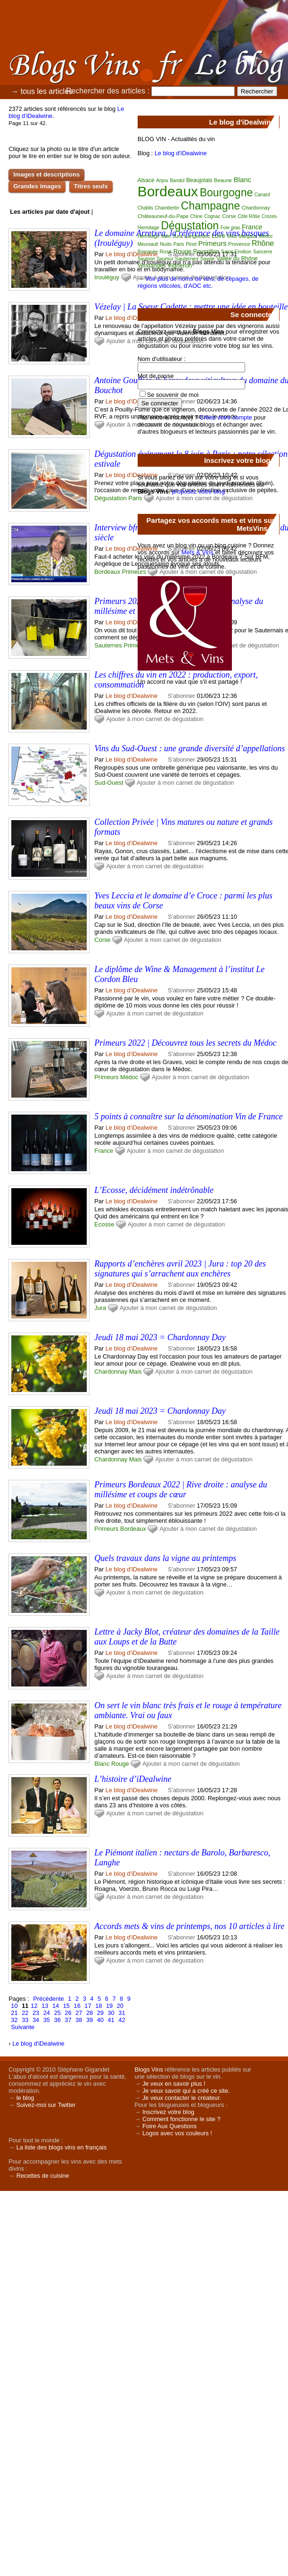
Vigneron (179, 265)
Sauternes (108, 645)
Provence (239, 244)
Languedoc (197, 236)
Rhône (263, 243)
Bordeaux (107, 571)
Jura (100, 1307)
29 (100, 2012)
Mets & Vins (197, 552)
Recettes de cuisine (42, 2175)
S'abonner (181, 759)
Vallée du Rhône (237, 258)
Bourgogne (226, 192)
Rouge (120, 1763)
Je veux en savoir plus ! (174, 2083)
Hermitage (148, 236)
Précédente (48, 1998)
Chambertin (167, 207)
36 (57, 2019)
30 (111, 2012)
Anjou (162, 180)
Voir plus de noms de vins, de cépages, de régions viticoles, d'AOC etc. (198, 282)
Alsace (146, 180)
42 (121, 2019)
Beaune (223, 180)
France (103, 1150)
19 (109, 2005)
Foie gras (230, 227)
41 (111, 2019)
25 (57, 2012)
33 (25, 2019)
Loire (218, 235)
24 (46, 2012)
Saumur (164, 258)
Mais (135, 1371)
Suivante (22, 2027)
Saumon (146, 258)
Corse (102, 939)
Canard (262, 194)
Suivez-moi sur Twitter (46, 2104)
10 (14, 2005)
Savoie (207, 258)
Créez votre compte (225, 417)
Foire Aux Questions (169, 2126)
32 (14, 2019)
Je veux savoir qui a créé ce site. (186, 2090)
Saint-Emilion (236, 251)
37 (68, 2019)
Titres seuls (91, 186)
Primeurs (134, 571)
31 (121, 2012)
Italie (166, 236)
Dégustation (110, 498)
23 (36, 2012)
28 (89, 2012)
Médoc (129, 1077)
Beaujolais (199, 180)
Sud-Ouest (108, 782)
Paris (135, 498)
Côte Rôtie (249, 216)
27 (78, 2012)
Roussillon (206, 251)
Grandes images (37, 186)
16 (77, 2005)
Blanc (101, 1763)
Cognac (212, 216)
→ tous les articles (42, 91)
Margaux (248, 236)
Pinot (191, 244)
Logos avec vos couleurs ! (177, 2133)
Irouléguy (106, 277)
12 (34, 2005)
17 (87, 2005)
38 (78, 2019)
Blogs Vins (149, 2069)
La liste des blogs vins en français (61, 2147)
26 (68, 2012)
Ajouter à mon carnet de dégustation (154, 718)
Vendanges (152, 265)
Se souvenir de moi (173, 394)
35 (46, 2019)
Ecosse (104, 1224)
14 (55, 2005)
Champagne (210, 206)
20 (120, 2005)
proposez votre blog (198, 491)
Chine (196, 216)
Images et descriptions (46, 174)
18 (98, 2005)
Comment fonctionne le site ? (181, 2119)
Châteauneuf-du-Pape (163, 216)
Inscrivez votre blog (168, 2111)
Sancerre (262, 251)
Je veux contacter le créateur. (181, 2097)
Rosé (166, 251)
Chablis (145, 207)
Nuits (166, 244)
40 (100, 2019)
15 (66, 2005)
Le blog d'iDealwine (132, 254)
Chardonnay (110, 1371)
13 (44, 2005)
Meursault (148, 244)
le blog (25, 2097)
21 (14, 2012)
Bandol (177, 180)
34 (36, 2019)
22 (25, 2012)
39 (89, 2019)
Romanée (148, 251)
